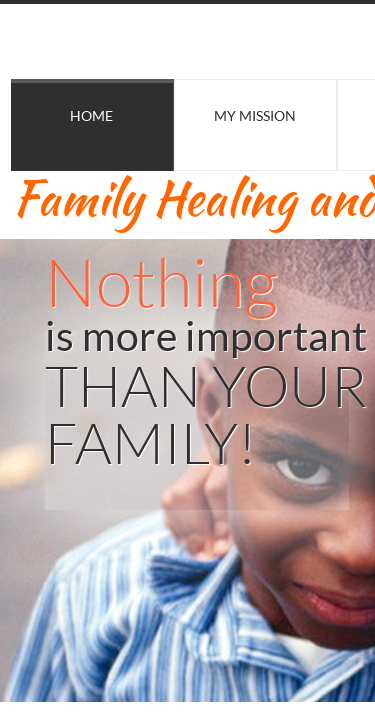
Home (91, 115)
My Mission (255, 115)
